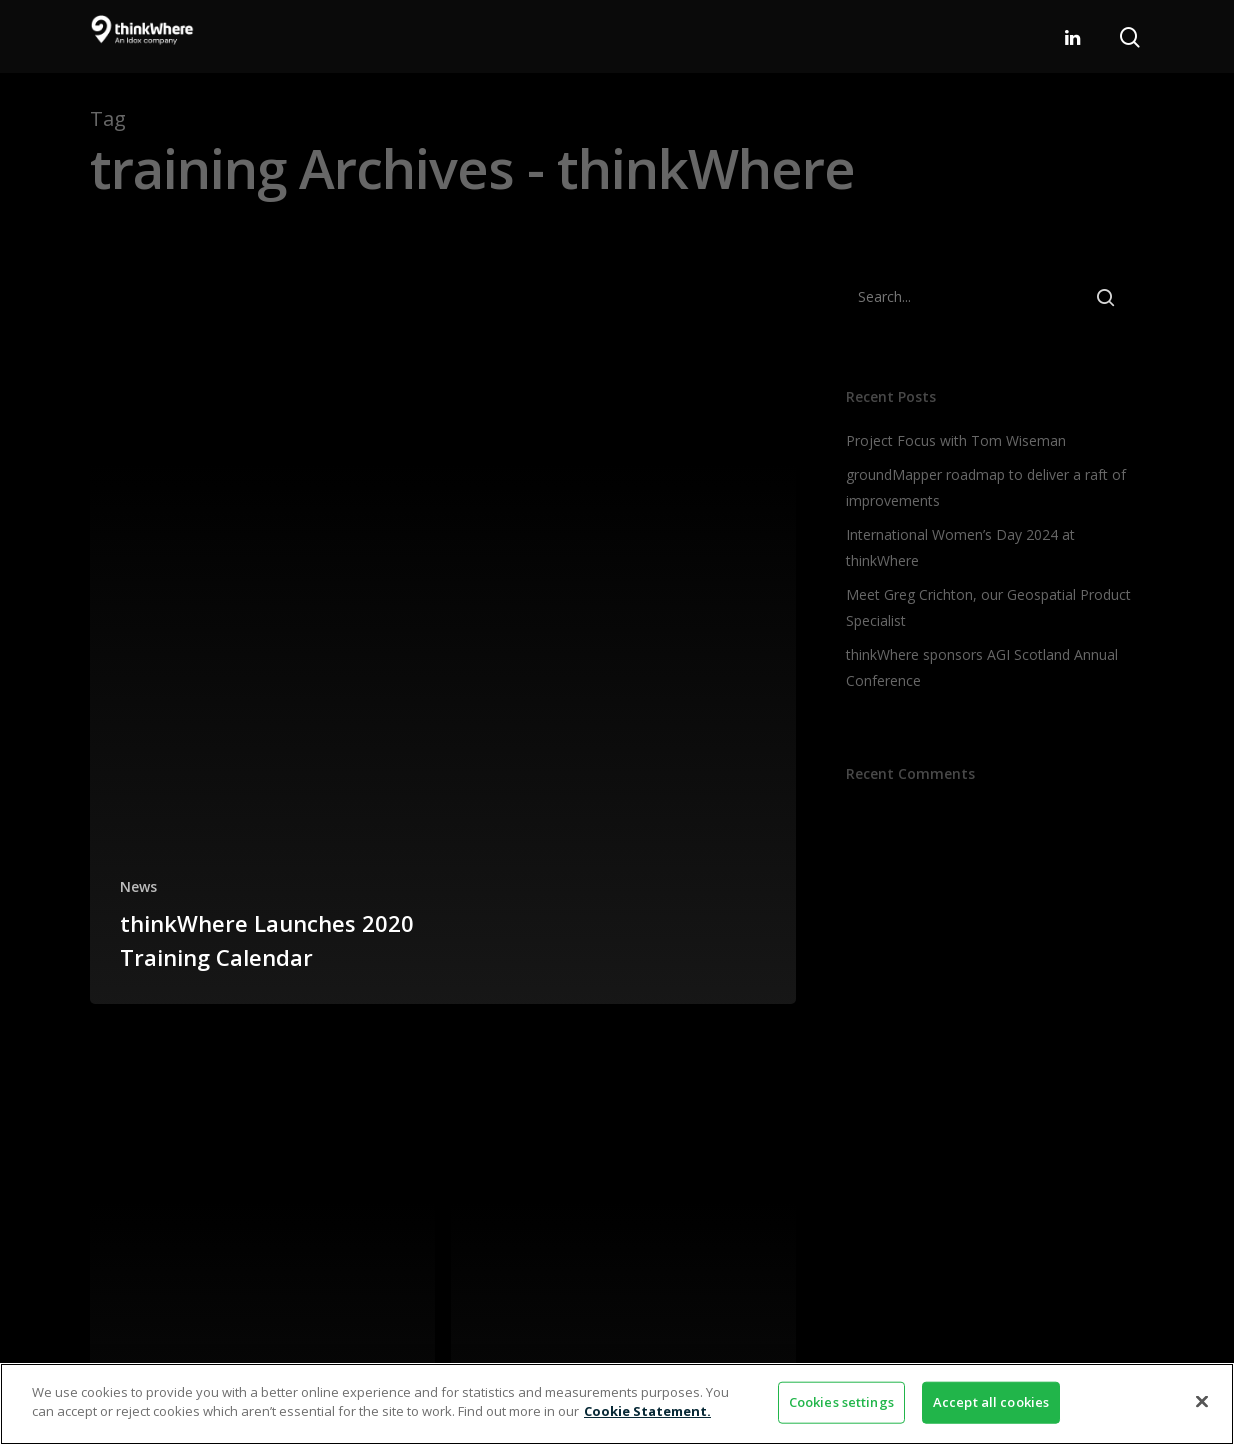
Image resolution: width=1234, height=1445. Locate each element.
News (138, 886)
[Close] (1202, 1401)
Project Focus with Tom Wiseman (956, 440)
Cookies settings (841, 1402)
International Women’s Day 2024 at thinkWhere (960, 547)
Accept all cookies (991, 1402)
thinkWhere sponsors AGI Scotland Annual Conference (982, 667)
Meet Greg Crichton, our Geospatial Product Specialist (988, 607)
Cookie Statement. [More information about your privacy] (647, 1411)
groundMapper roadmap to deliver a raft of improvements (986, 487)
